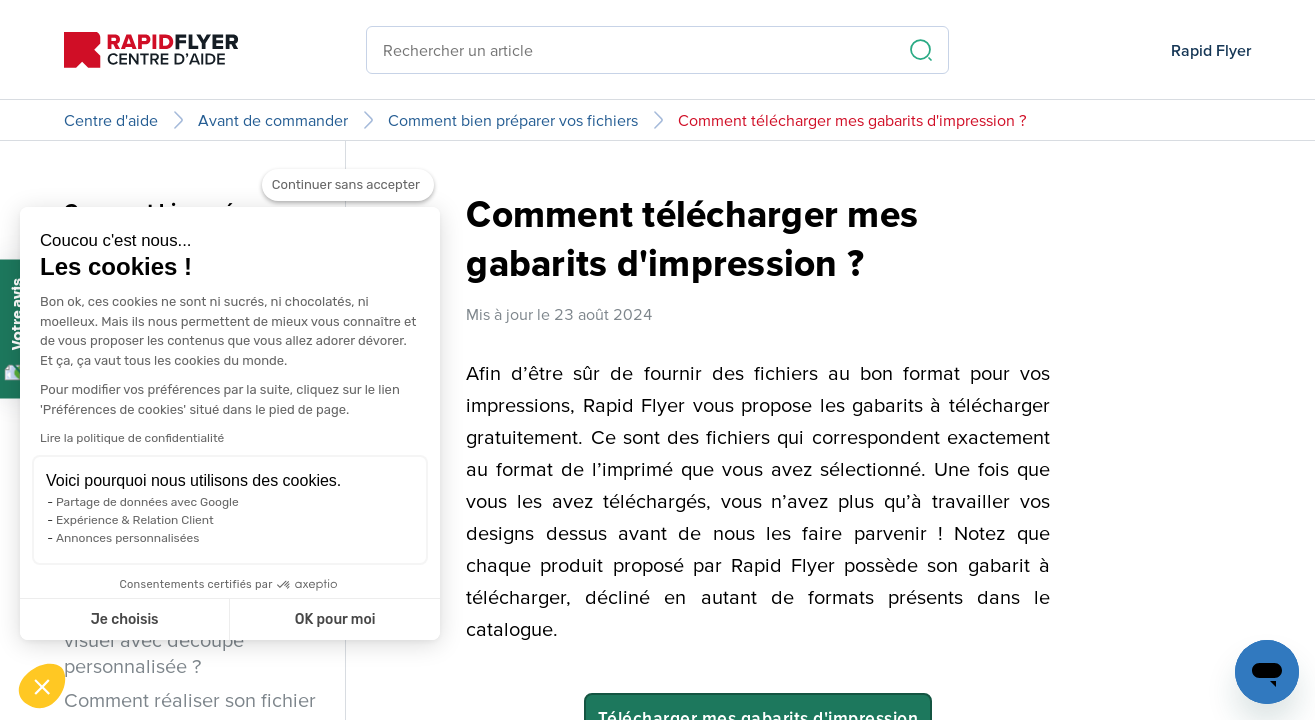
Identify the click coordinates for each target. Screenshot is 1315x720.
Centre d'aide (111, 120)
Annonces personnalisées (127, 538)
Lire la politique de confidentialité (132, 438)
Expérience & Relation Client (135, 520)
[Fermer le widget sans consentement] (348, 197)
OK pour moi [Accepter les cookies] (335, 619)
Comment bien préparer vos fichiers (513, 120)
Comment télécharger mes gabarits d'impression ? (852, 120)
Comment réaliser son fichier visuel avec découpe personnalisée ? (190, 640)
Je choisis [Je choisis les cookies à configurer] (125, 619)
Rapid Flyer (1211, 50)
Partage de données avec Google (147, 502)
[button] (42, 686)
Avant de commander (273, 120)
